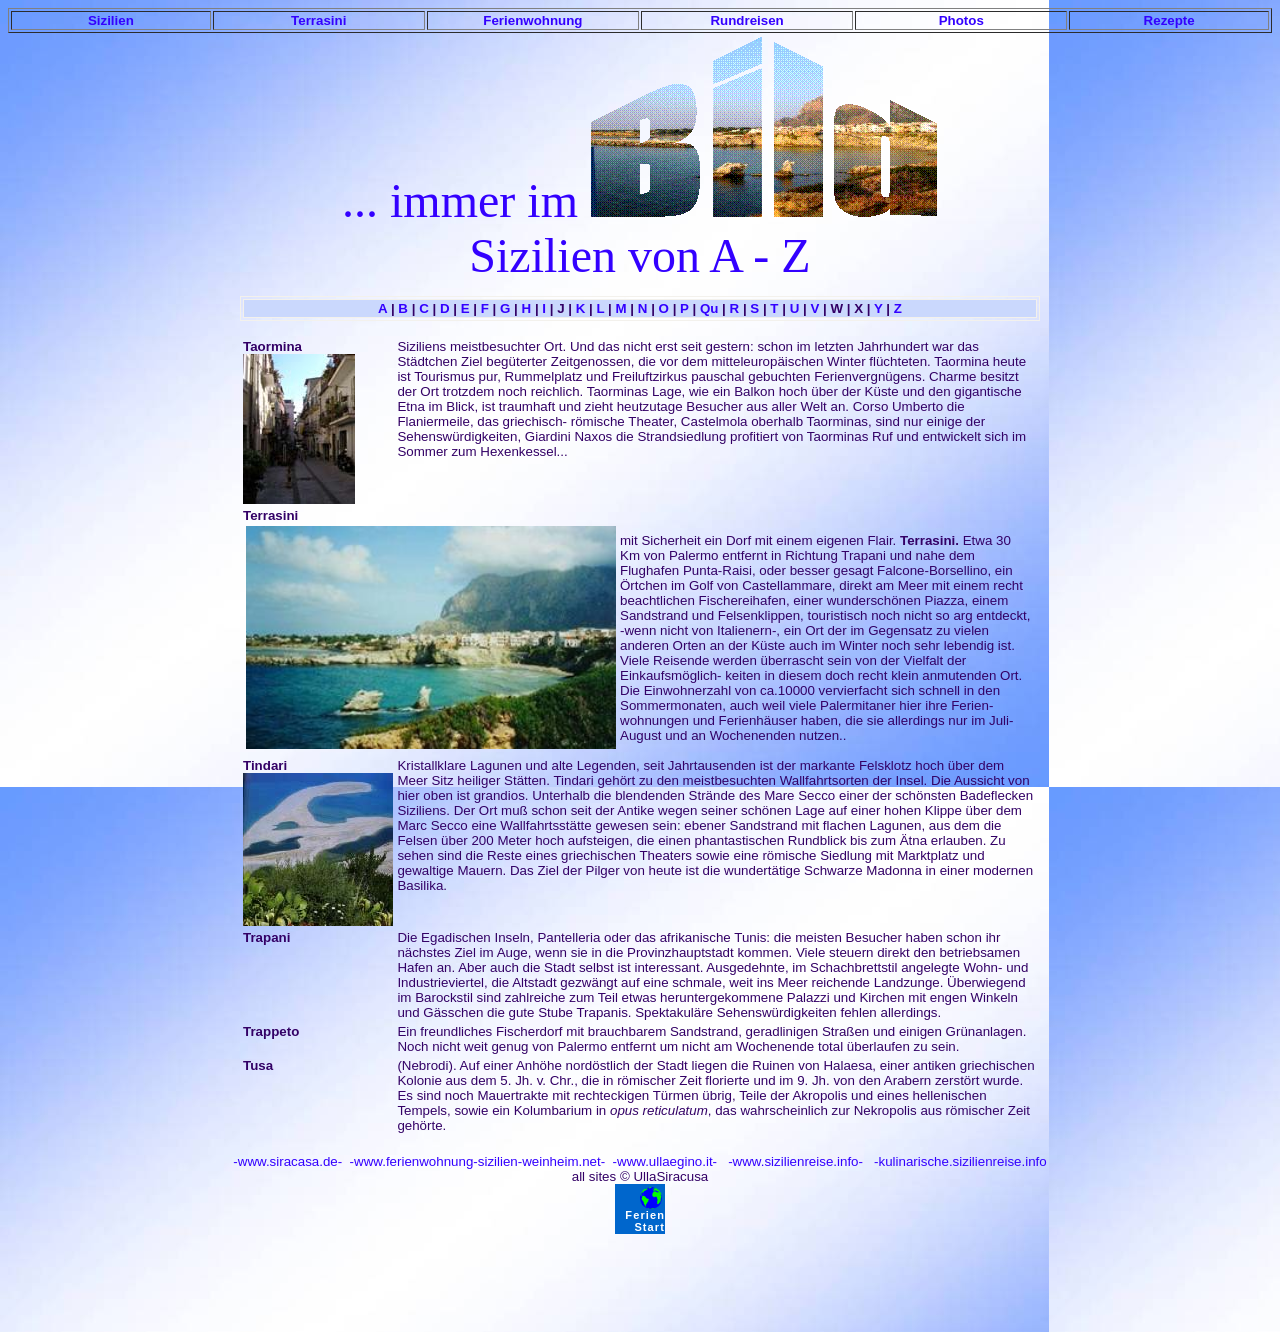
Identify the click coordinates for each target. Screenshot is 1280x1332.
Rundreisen (746, 20)
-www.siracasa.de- (287, 1161)
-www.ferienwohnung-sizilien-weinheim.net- (475, 1161)
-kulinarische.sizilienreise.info (958, 1161)
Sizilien (111, 20)
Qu (709, 308)
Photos (961, 20)
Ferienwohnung (532, 20)
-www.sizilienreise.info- (793, 1161)
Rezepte (1169, 20)
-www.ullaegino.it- (663, 1161)
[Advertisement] (640, 1279)
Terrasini (318, 20)
